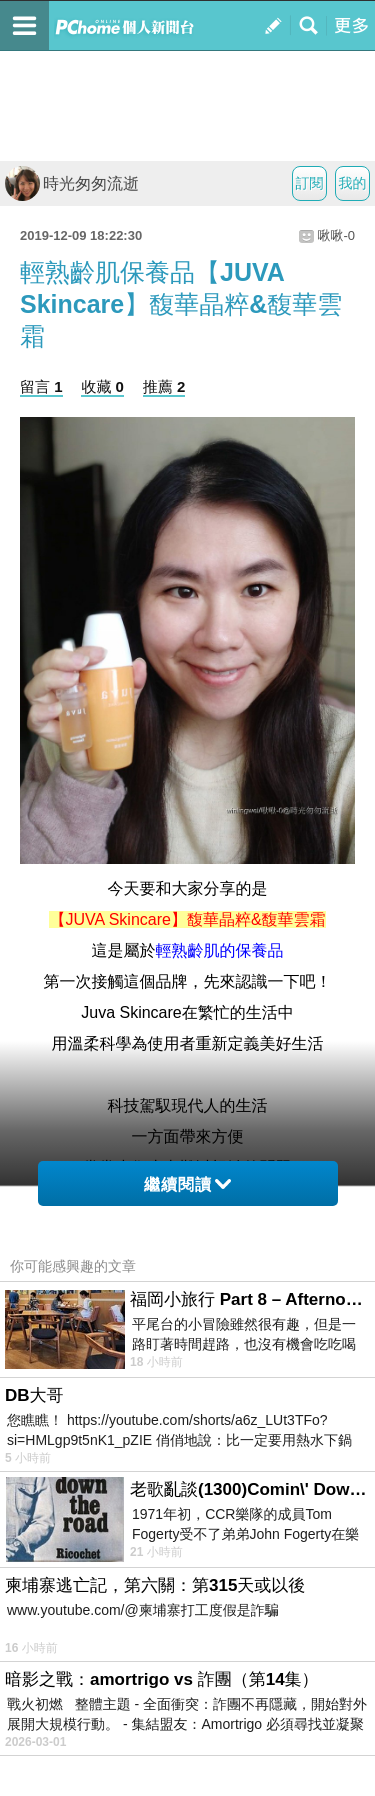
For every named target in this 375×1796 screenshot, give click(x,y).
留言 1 (41, 386)
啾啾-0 (336, 235)
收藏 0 (102, 386)
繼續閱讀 (187, 1184)
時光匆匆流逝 (72, 183)
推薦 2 (164, 386)
